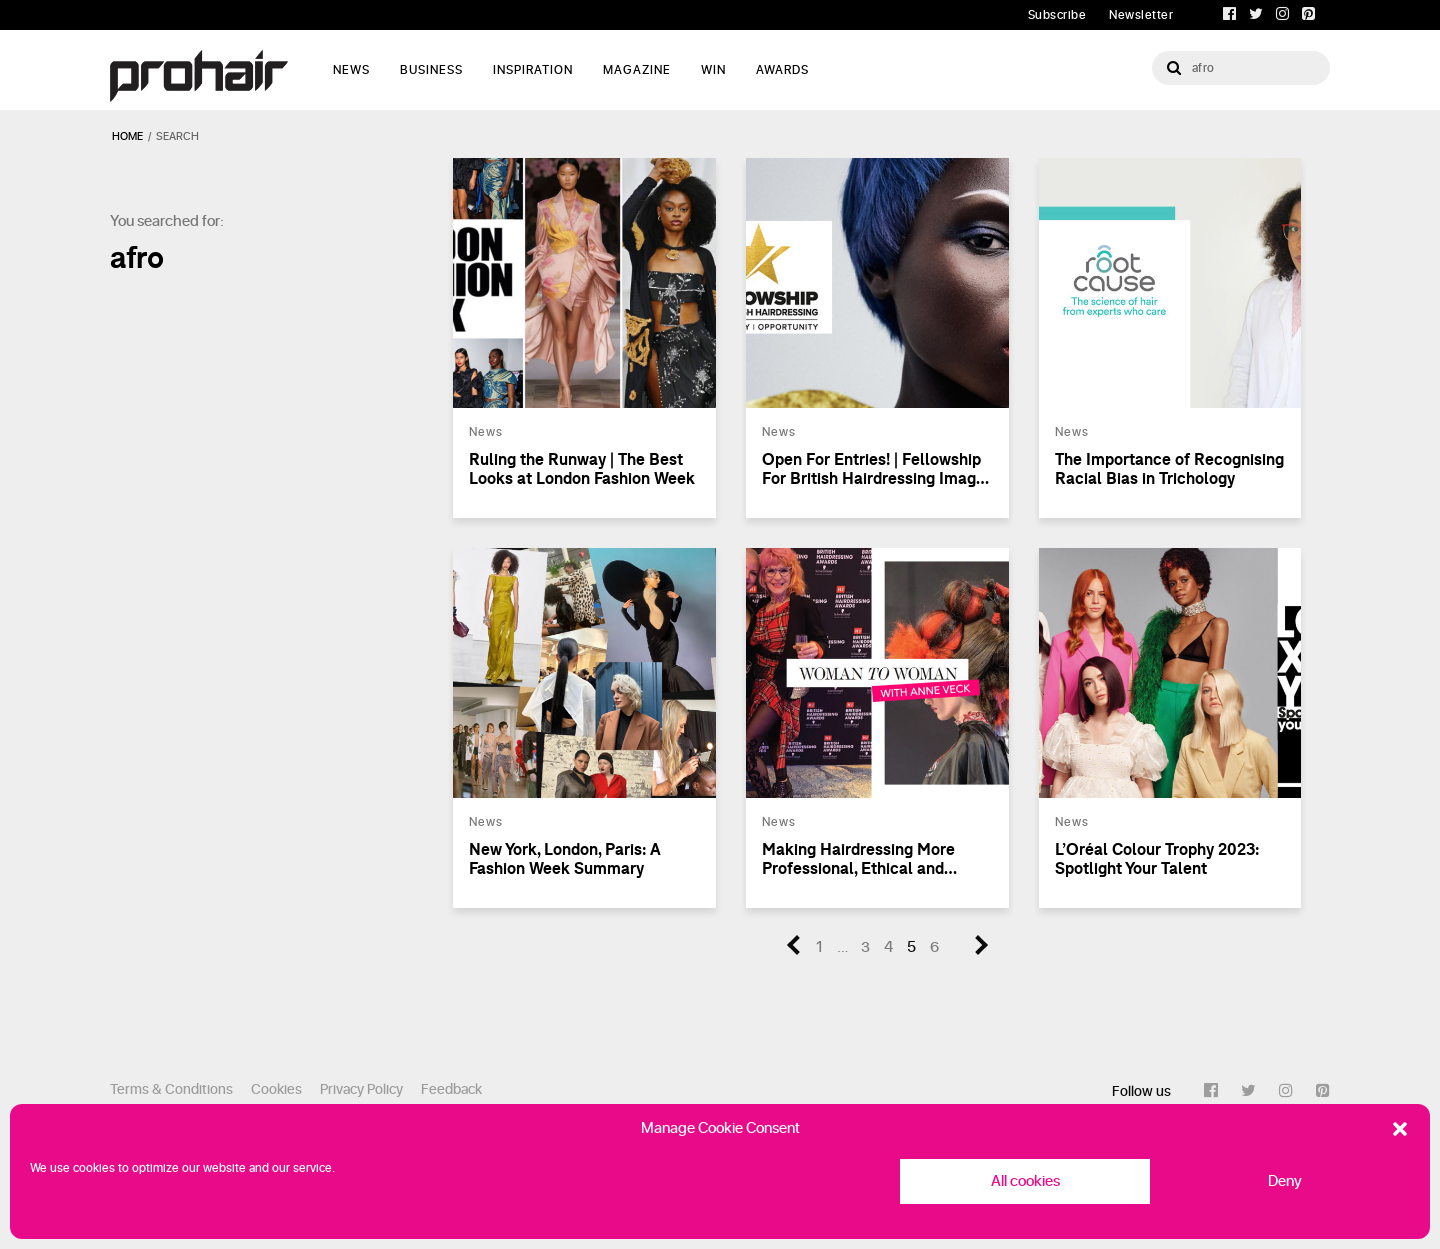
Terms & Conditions (171, 1089)
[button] (1400, 1129)
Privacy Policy (361, 1089)
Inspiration (533, 70)
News (351, 70)
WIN (713, 70)
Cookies (276, 1089)
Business (431, 70)
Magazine (637, 70)
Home (127, 136)
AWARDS (782, 70)
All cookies (1025, 1181)
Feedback (451, 1089)
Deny (1285, 1181)
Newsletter (1141, 15)
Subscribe (1057, 15)
